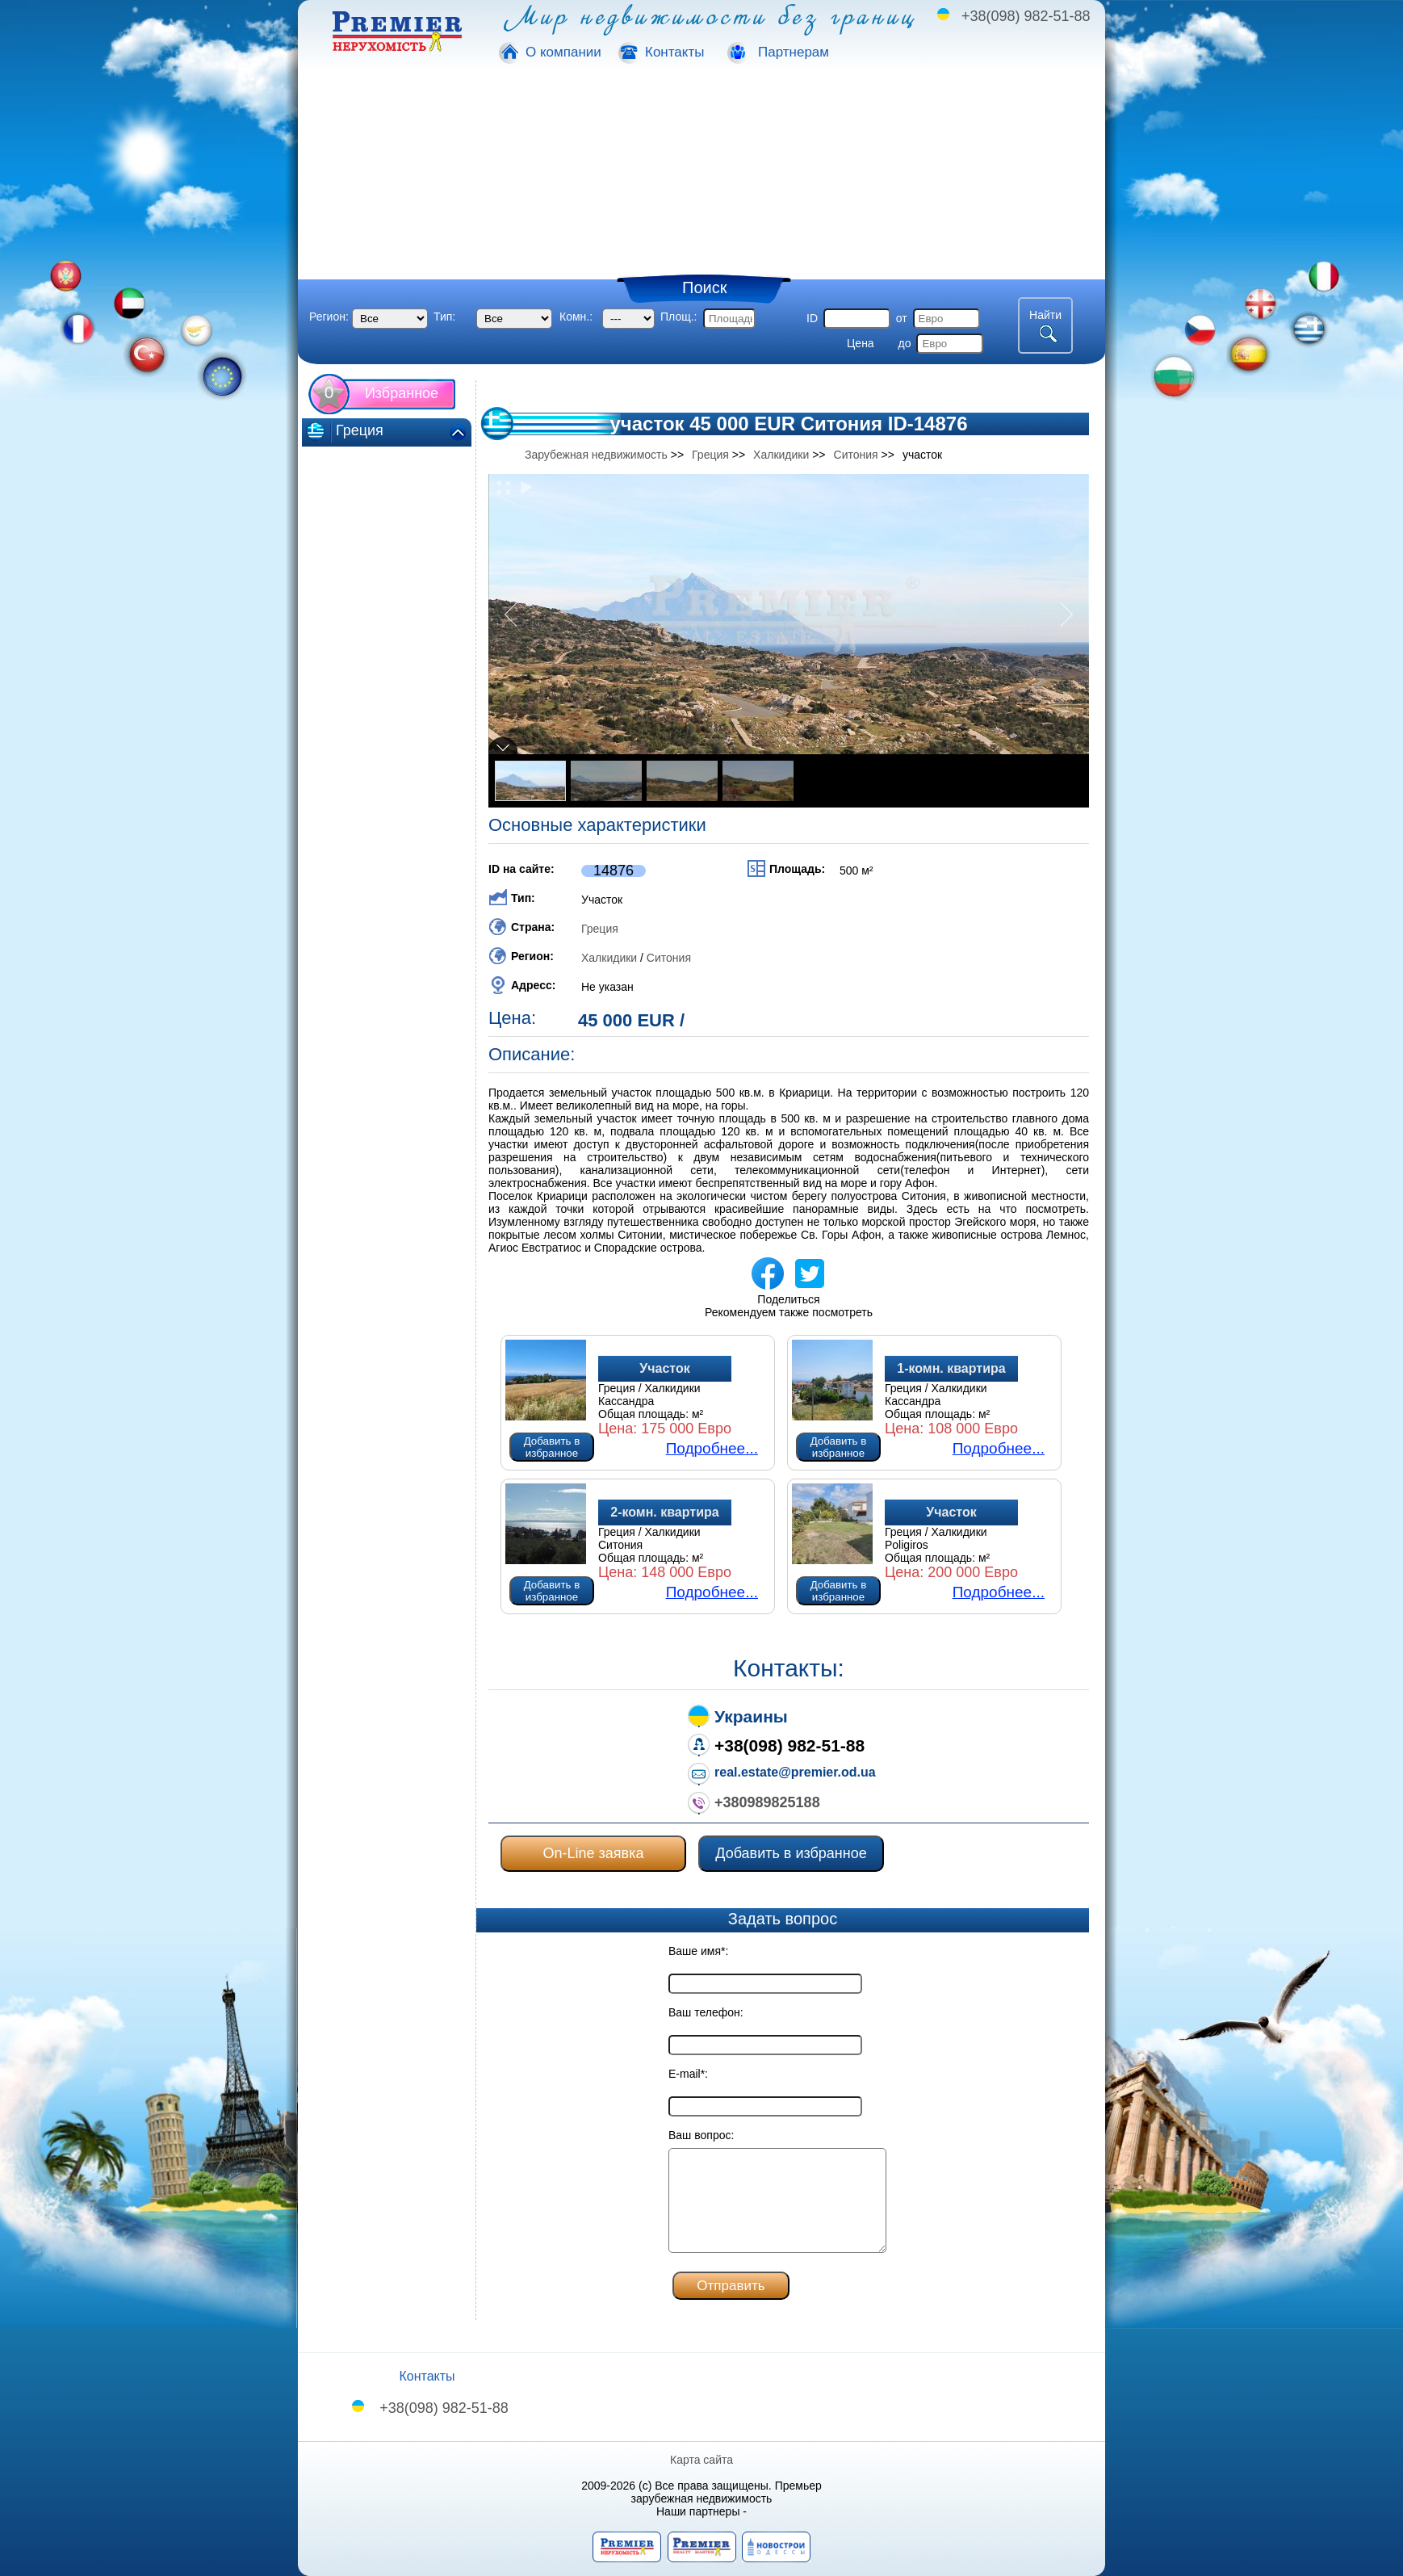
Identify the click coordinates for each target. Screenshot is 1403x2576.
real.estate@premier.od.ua (795, 1772)
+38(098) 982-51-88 (1026, 16)
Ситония (669, 957)
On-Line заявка (593, 1853)
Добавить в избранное (552, 1447)
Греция (599, 928)
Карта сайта (701, 2459)
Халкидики (609, 957)
